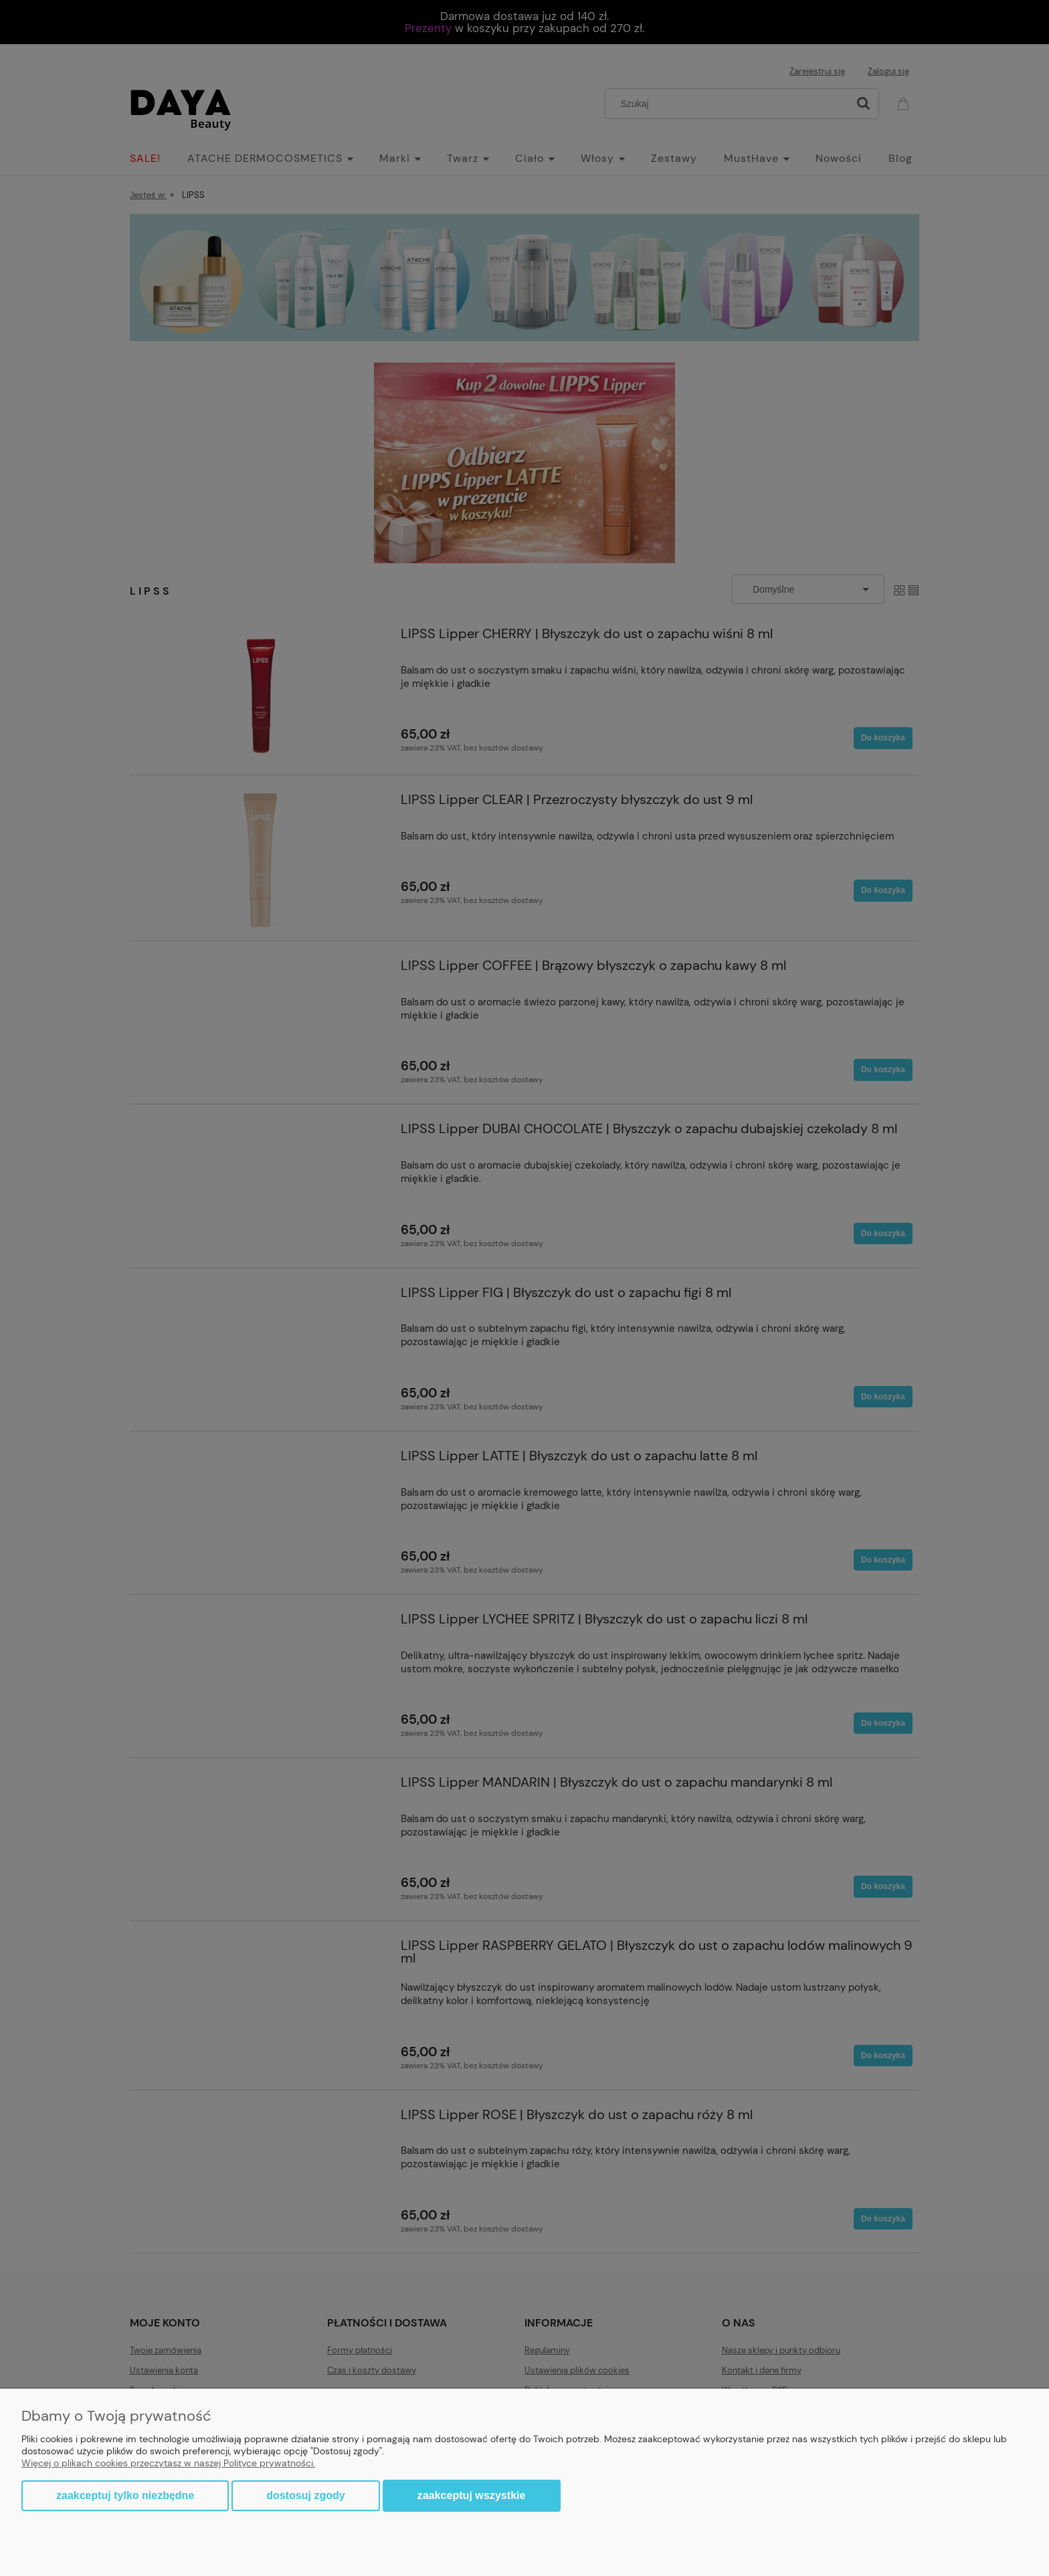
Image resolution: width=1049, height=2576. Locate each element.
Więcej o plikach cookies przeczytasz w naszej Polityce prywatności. (168, 2463)
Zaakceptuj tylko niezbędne (125, 2495)
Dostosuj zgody (305, 2495)
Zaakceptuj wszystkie (471, 2495)
